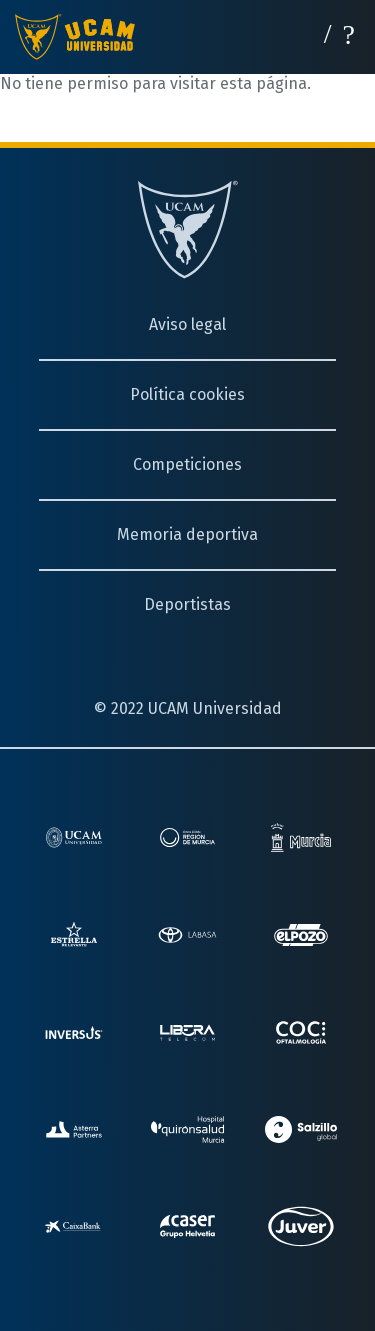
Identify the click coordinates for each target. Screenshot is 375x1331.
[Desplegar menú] (349, 32)
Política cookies (187, 394)
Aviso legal (187, 324)
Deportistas (187, 604)
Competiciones (187, 464)
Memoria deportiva (187, 534)
